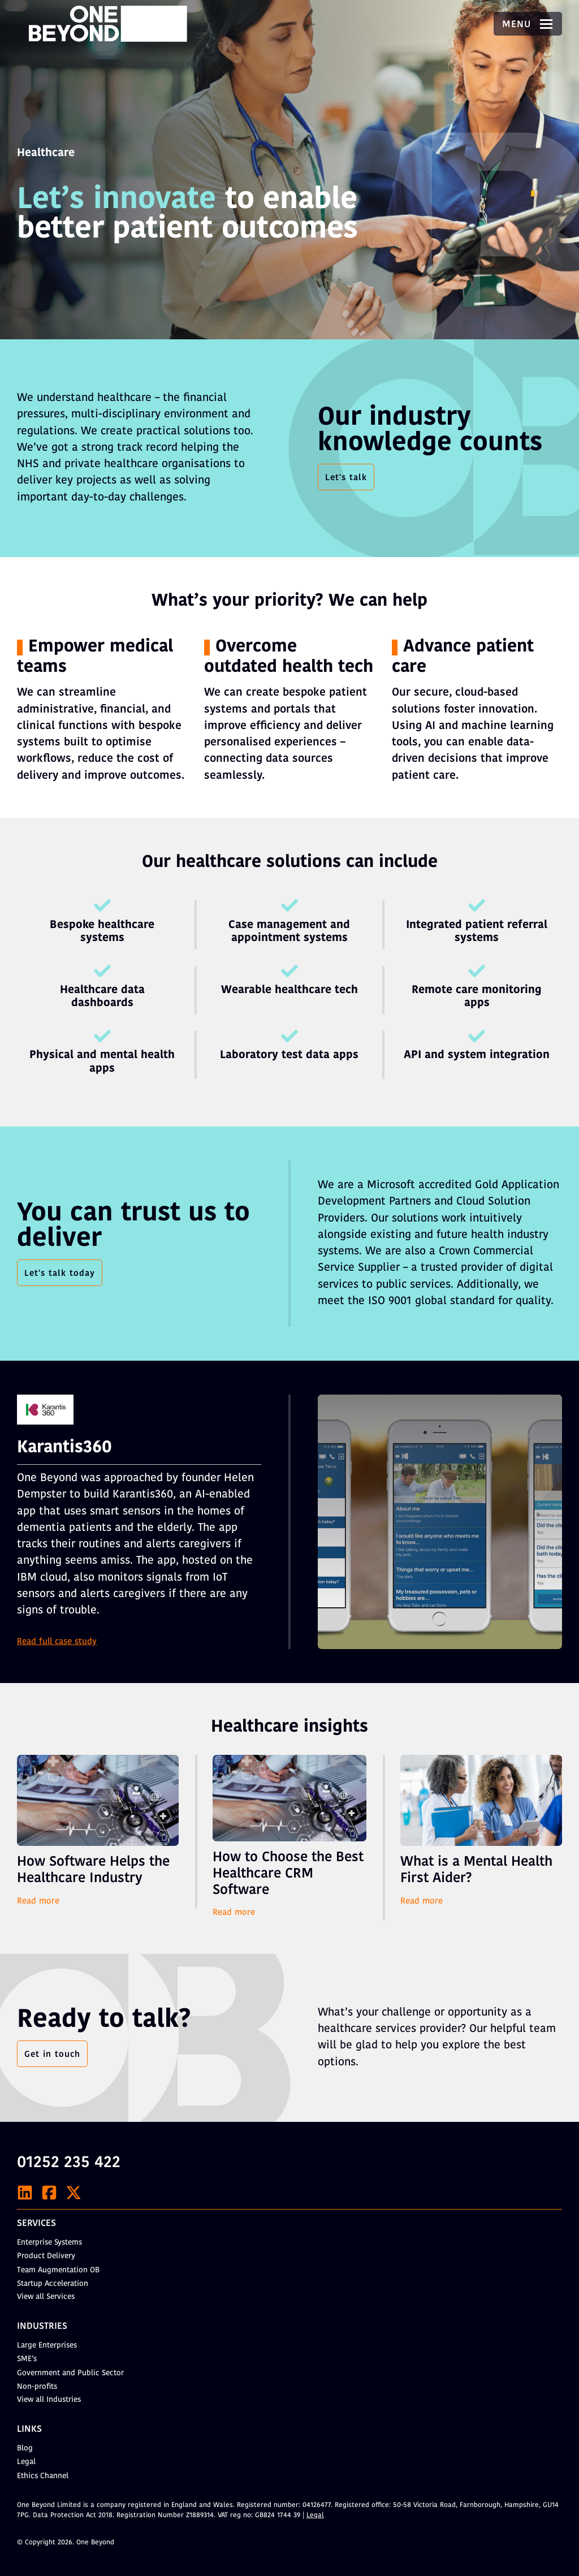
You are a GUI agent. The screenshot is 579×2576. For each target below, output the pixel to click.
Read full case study (57, 1642)
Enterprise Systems (49, 2243)
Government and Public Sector (70, 2373)
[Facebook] (49, 2192)
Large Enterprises (47, 2345)
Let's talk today (59, 1273)
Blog (25, 2448)
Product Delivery (46, 2256)
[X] (73, 2192)
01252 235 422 (68, 2163)
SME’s (27, 2359)
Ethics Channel (42, 2476)
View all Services (46, 2297)
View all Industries (49, 2400)
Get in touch (52, 2054)
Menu (528, 24)
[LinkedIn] (25, 2192)
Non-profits (37, 2387)
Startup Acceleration (52, 2284)
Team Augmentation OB (58, 2270)
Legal (26, 2462)
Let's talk (346, 478)
